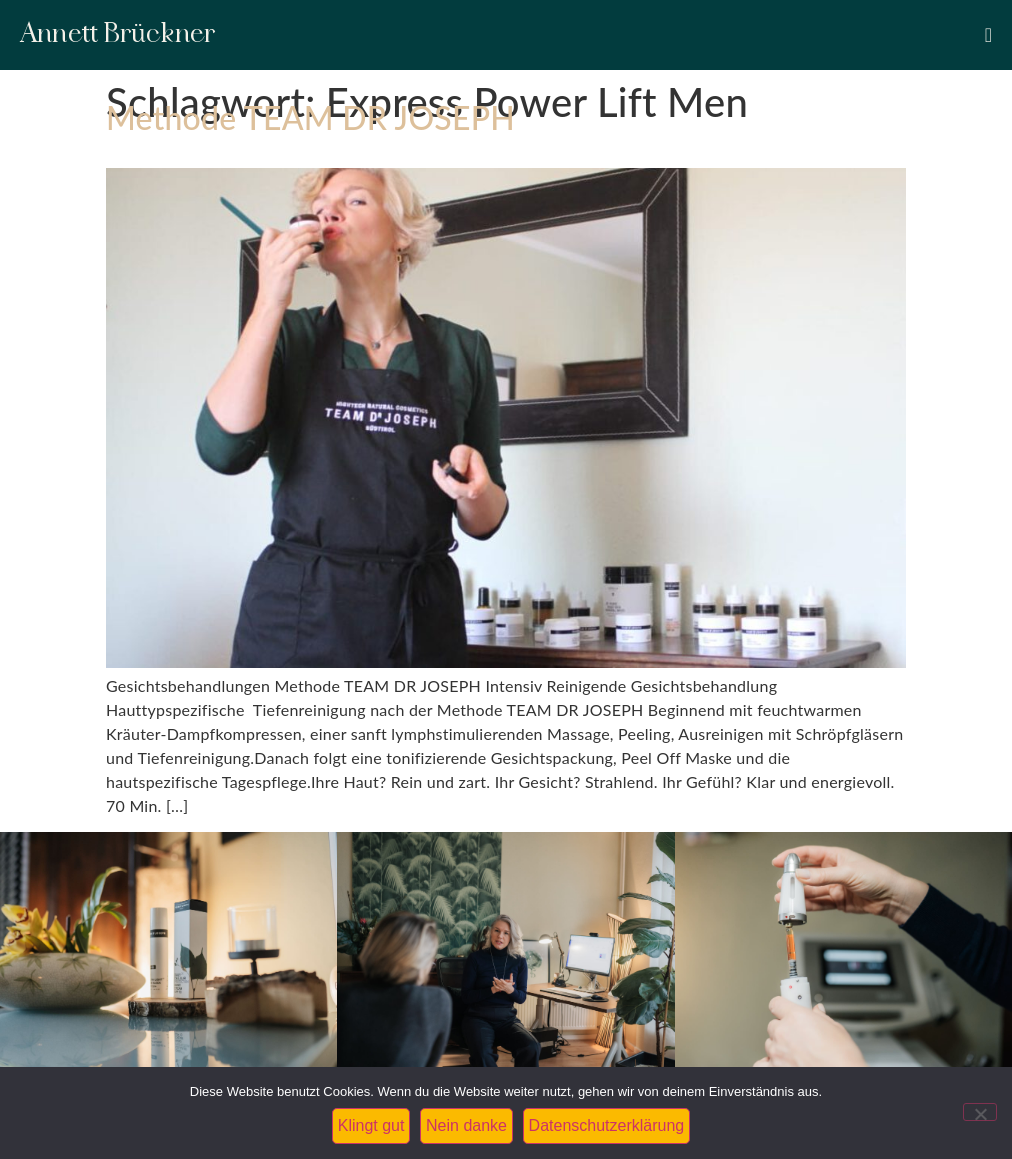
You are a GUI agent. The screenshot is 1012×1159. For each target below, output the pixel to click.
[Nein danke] (980, 1112)
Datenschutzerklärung (607, 1125)
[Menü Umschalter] (988, 35)
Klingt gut (371, 1125)
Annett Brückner (118, 34)
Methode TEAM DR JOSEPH (310, 117)
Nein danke (466, 1125)
